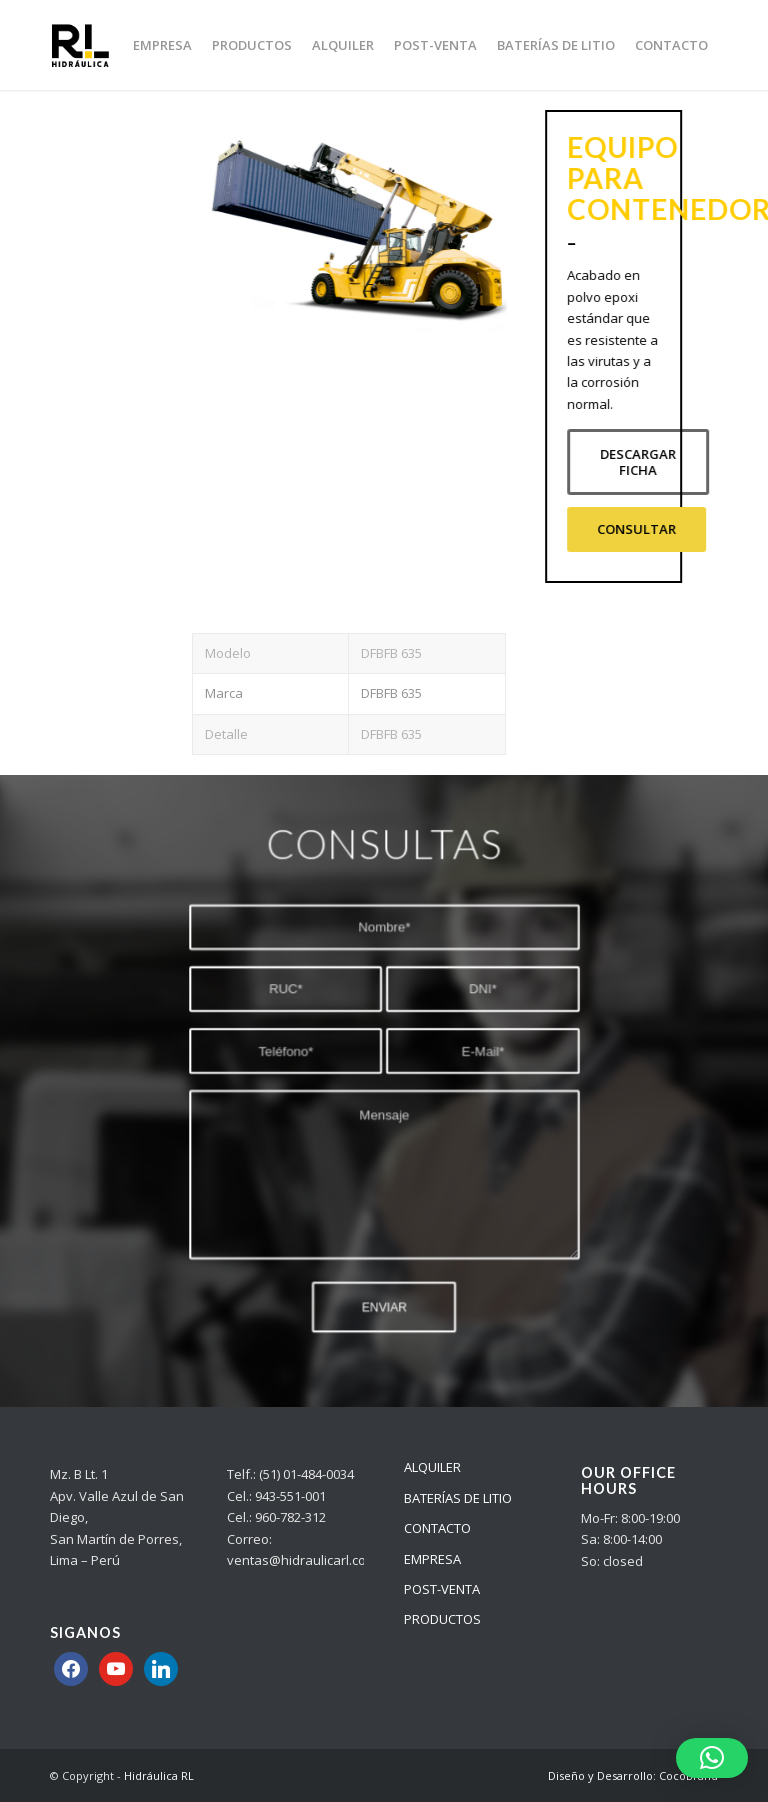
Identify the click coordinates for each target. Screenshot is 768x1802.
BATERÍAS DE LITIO (458, 1498)
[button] (712, 1758)
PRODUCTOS (442, 1619)
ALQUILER (432, 1467)
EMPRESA (432, 1559)
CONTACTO (437, 1528)
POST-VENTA (442, 1589)
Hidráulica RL (159, 1775)
